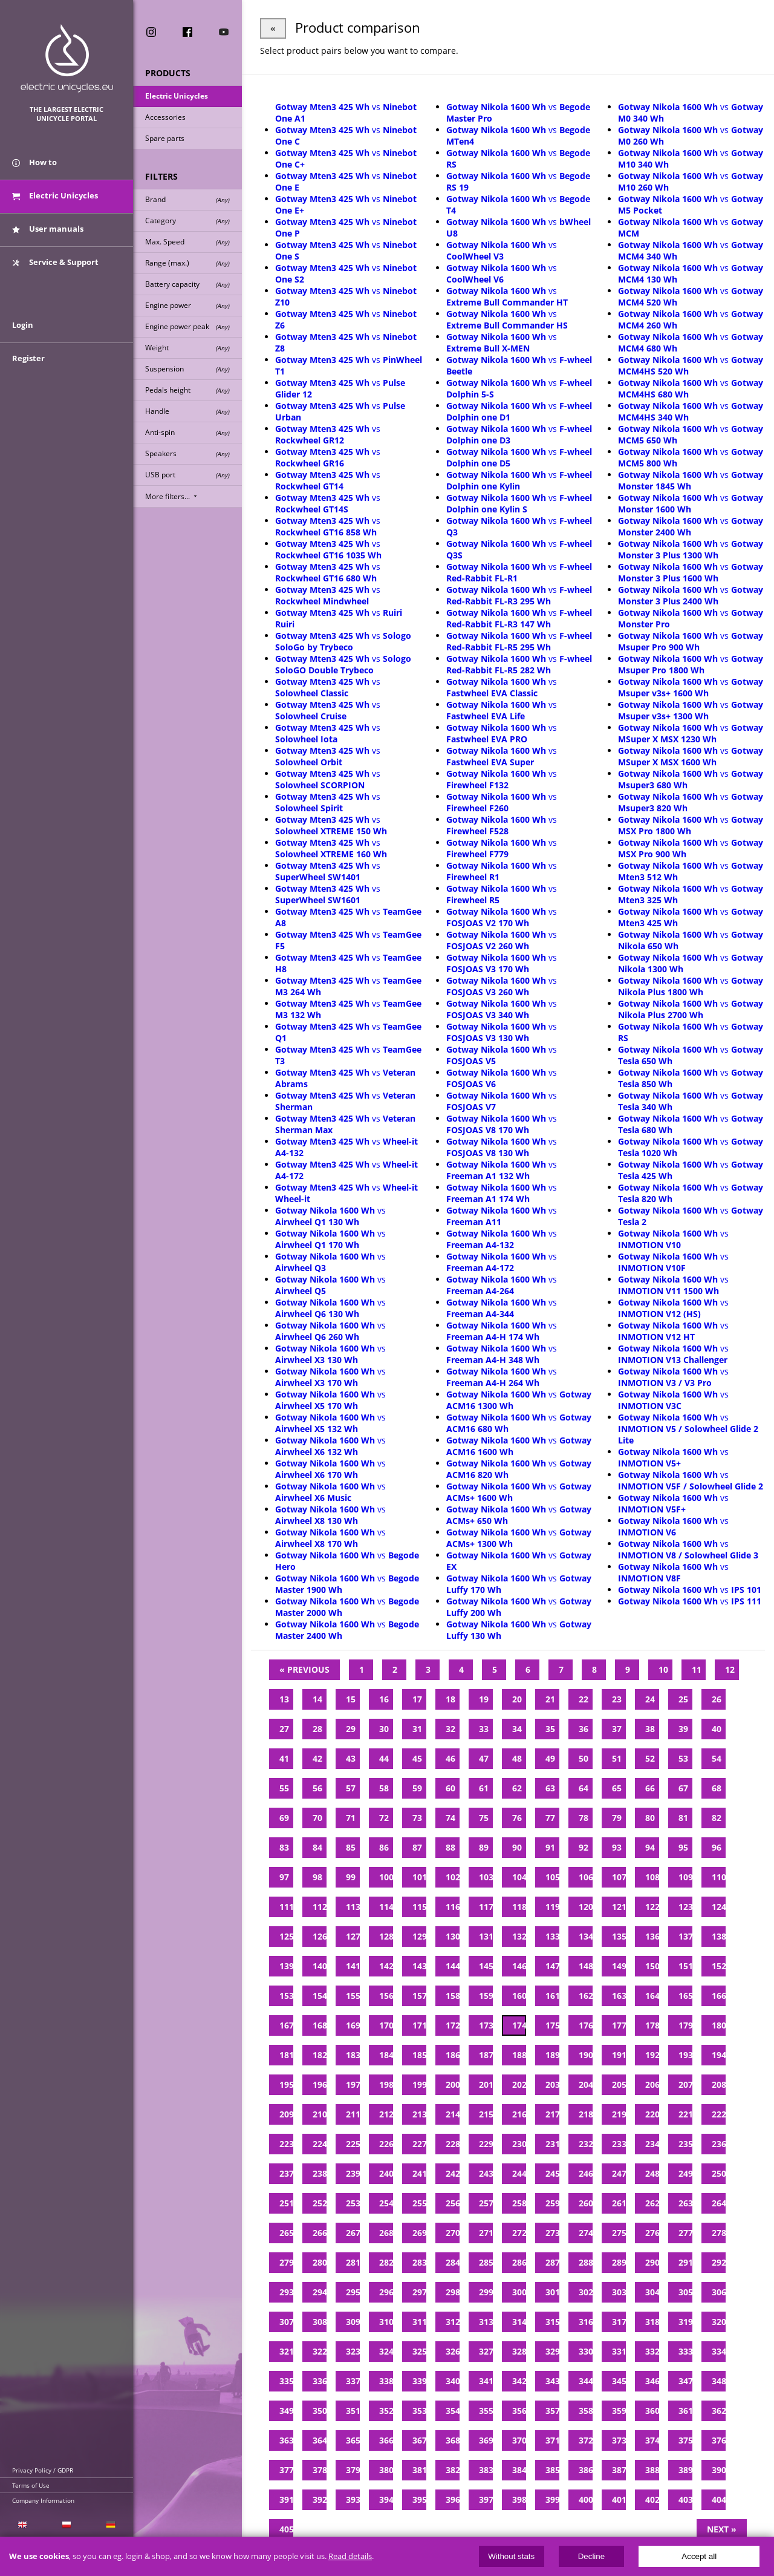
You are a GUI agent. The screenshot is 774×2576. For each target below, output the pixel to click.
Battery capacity (187, 284)
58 (384, 1788)
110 (719, 1877)
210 (320, 2114)
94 (650, 1847)
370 (519, 2440)
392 (320, 2499)
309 (353, 2321)
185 (419, 2055)
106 (586, 1877)
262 (652, 2203)
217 (552, 2114)
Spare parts (164, 138)
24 (650, 1699)
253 (353, 2203)
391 (286, 2499)
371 (552, 2440)
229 (486, 2143)
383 (486, 2470)
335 (286, 2381)
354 (453, 2410)
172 (453, 2025)
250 (719, 2173)
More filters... (172, 496)
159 (486, 1995)
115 (419, 1906)
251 (286, 2203)
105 (552, 1877)
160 (519, 1995)
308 (320, 2321)
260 (586, 2203)
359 (619, 2410)
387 (619, 2470)
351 (353, 2410)
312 (453, 2321)
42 (317, 1758)
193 (685, 2055)
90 (517, 1847)
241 (419, 2173)
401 (619, 2499)
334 (719, 2351)
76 (517, 1817)
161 (552, 1995)
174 (519, 2025)
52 (650, 1758)
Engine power (187, 305)
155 (353, 1995)
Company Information (43, 2500)
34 (517, 1728)
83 (284, 1847)
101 (419, 1877)
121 (619, 1906)
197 (353, 2084)
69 (284, 1817)
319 (685, 2321)
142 (386, 1966)
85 (351, 1847)
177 (619, 2025)
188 (519, 2055)
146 (519, 1966)
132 (519, 1936)
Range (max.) (187, 263)
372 (586, 2440)
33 (484, 1728)
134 (586, 1936)
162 (586, 1995)
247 (619, 2173)
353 (419, 2410)
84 (317, 1847)
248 (652, 2173)
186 (453, 2055)
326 (453, 2351)
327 (486, 2351)
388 (652, 2470)
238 (320, 2173)
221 (685, 2114)
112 (320, 1906)
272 (519, 2232)
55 (284, 1788)
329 (552, 2351)
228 (453, 2143)
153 (286, 1995)
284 (453, 2262)
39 (683, 1728)
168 (320, 2025)
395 (419, 2499)
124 (719, 1906)
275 (619, 2232)
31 (417, 1728)
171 (419, 2025)
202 (519, 2084)
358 (586, 2410)
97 (284, 1877)
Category (187, 220)
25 (683, 1699)
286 (519, 2262)
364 (320, 2440)
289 (619, 2262)
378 (320, 2470)
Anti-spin (187, 432)
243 (486, 2173)
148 (586, 1966)
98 (317, 1877)
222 (719, 2114)
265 (286, 2232)
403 (685, 2499)
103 (486, 1877)
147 (552, 1966)
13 (284, 1699)
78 (583, 1817)
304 (652, 2292)
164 (652, 1995)
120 (586, 1906)
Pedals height (187, 390)
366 (386, 2440)
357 (552, 2410)
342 (519, 2381)
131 (486, 1936)
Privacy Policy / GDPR (42, 2470)
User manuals (47, 228)
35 (550, 1728)
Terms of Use (31, 2485)
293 (286, 2292)
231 (552, 2143)
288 (586, 2262)
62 (517, 1788)
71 (351, 1817)
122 (652, 1906)
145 (486, 1966)
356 (519, 2410)
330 (586, 2351)
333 (685, 2351)
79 (617, 1817)
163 (619, 1995)
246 (586, 2173)
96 (716, 1847)
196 (320, 2084)
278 (719, 2232)
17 (417, 1699)
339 (419, 2381)
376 (719, 2440)
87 (417, 1847)
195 (286, 2084)
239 (353, 2173)
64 (583, 1788)
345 (619, 2381)
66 (650, 1788)
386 (586, 2470)
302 (586, 2292)
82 (716, 1817)
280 (320, 2262)
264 (719, 2203)
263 (685, 2203)
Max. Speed (187, 242)
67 (683, 1788)
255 (419, 2203)
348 (719, 2381)
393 (353, 2499)
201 (486, 2084)
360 (652, 2410)
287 (552, 2262)
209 (286, 2114)
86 (384, 1847)
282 (386, 2262)
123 (685, 1906)
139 (286, 1966)
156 (386, 1995)
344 (586, 2381)
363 (286, 2440)
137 (685, 1936)
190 (586, 2055)
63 (550, 1788)
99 (351, 1877)
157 (419, 1995)
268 (386, 2232)
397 (486, 2499)
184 (386, 2055)
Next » (722, 2529)
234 (652, 2143)
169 (353, 2025)
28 (317, 1728)
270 (453, 2232)
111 (286, 1906)
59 (417, 1788)
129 (419, 1936)
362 (719, 2410)
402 (652, 2499)
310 (386, 2321)
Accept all (699, 2556)
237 (286, 2173)
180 (719, 2025)
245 (552, 2173)
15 (351, 1699)
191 (619, 2055)
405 (286, 2529)
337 (353, 2381)
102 (453, 1877)
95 (683, 1847)
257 (486, 2203)
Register (28, 358)
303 (619, 2292)
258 (519, 2203)
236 (719, 2143)
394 (386, 2499)
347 (685, 2381)
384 (519, 2470)
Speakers (187, 453)
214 (453, 2114)
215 (486, 2114)
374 (652, 2440)
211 (353, 2114)
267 (353, 2232)
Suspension (187, 369)
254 (386, 2203)
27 (284, 1728)
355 (486, 2410)
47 (484, 1758)
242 (453, 2173)
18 (450, 1699)
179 (685, 2025)
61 (484, 1788)
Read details (350, 2556)
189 (552, 2055)
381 (419, 2470)
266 (320, 2232)
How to (34, 162)
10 (663, 1669)
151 (685, 1966)
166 (719, 1995)
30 (384, 1728)
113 (353, 1906)
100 (386, 1877)
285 (486, 2262)
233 (619, 2143)
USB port (187, 474)
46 (450, 1758)
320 (719, 2321)
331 (619, 2351)
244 (519, 2173)
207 (685, 2084)
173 (486, 2025)
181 (286, 2055)
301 (552, 2292)
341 (486, 2381)
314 (519, 2321)
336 (320, 2381)
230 (519, 2143)
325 (419, 2351)
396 (453, 2499)
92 (583, 1847)
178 (652, 2025)
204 (586, 2084)
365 (353, 2440)
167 (286, 2025)
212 (386, 2114)
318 (652, 2321)
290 (652, 2262)
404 (719, 2499)
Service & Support (55, 262)
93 (617, 1847)
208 (719, 2084)
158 (453, 1995)
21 (550, 1699)
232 (586, 2143)
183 (353, 2055)
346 (652, 2381)
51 (617, 1758)
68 (716, 1788)
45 (417, 1758)
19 (484, 1699)
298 (453, 2292)
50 (583, 1758)
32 (450, 1728)
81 (683, 1817)
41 (284, 1758)
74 (450, 1817)
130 (453, 1936)
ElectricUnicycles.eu (67, 58)
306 (719, 2292)
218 (586, 2114)
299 (486, 2292)
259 (552, 2203)
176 (586, 2025)
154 (320, 1995)
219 (619, 2114)
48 (517, 1758)
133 (552, 1936)
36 (583, 1728)
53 (683, 1758)
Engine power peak (187, 326)
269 (419, 2232)
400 (586, 2499)
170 (386, 2025)
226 (386, 2143)
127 (353, 1936)
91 (550, 1847)
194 (719, 2055)
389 (685, 2470)
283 (419, 2262)
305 (685, 2292)
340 (453, 2381)
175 (552, 2025)
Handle (187, 411)
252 (320, 2203)
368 (453, 2440)
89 (484, 1847)
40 (716, 1728)
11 (696, 1669)
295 (353, 2292)
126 (320, 1936)
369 (486, 2440)
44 (384, 1758)
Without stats (511, 2556)
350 (320, 2410)
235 (685, 2143)
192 (652, 2055)
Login (22, 324)
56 (317, 1788)
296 (386, 2292)
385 (552, 2470)
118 (519, 1906)
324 (386, 2351)
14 (317, 1699)
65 (617, 1788)
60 (450, 1788)
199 (419, 2084)
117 (486, 1906)
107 (619, 1877)
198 (386, 2084)
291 (685, 2262)
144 (453, 1966)
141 (353, 1966)
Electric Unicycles (176, 96)
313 (486, 2321)
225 (353, 2143)
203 (552, 2084)
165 (685, 1995)
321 (286, 2351)
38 (650, 1728)
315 (552, 2321)
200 (453, 2084)
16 (384, 1699)
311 (419, 2321)
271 (486, 2232)
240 (386, 2173)
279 (286, 2262)
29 (351, 1728)
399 (552, 2499)
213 (419, 2114)
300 (519, 2292)
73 (417, 1817)
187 (486, 2055)
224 (320, 2143)
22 (583, 1699)
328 (519, 2351)
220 (652, 2114)
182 (320, 2055)
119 (552, 1906)
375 (685, 2440)
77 (550, 1817)
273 (552, 2232)
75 (484, 1817)
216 (519, 2114)
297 (419, 2292)
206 (652, 2084)
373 (619, 2440)
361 (685, 2410)
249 (685, 2173)
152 (719, 1966)
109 (685, 1877)
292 (719, 2262)
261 (619, 2203)
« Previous (304, 1669)
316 (586, 2321)
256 (453, 2203)
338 (386, 2381)
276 (652, 2232)
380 (386, 2470)
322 (320, 2351)
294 (320, 2292)
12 (730, 1669)
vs (327, 434)
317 (619, 2321)
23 (617, 1699)
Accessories (165, 117)
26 (716, 1699)
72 (384, 1817)
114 (386, 1906)
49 (550, 1758)
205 (619, 2084)
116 (453, 1906)
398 (519, 2499)
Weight (187, 347)
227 (419, 2143)
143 (419, 1966)
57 (351, 1788)
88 (450, 1847)
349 (286, 2410)
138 (719, 1936)
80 (650, 1817)
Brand (187, 199)
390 (719, 2470)
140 (320, 1966)
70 (317, 1817)
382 (453, 2470)
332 (652, 2351)
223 (286, 2143)
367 (419, 2440)
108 (652, 1877)
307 (286, 2321)
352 (386, 2410)
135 (619, 1936)
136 (652, 1936)
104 (519, 1877)
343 (552, 2381)
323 (353, 2351)
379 (353, 2470)
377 (286, 2470)
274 (586, 2232)
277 (685, 2232)
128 (386, 1936)
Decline (591, 2556)
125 (286, 1936)
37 (617, 1728)
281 (353, 2262)
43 (351, 1758)
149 (619, 1966)
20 (517, 1699)
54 (716, 1758)
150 (652, 1966)
